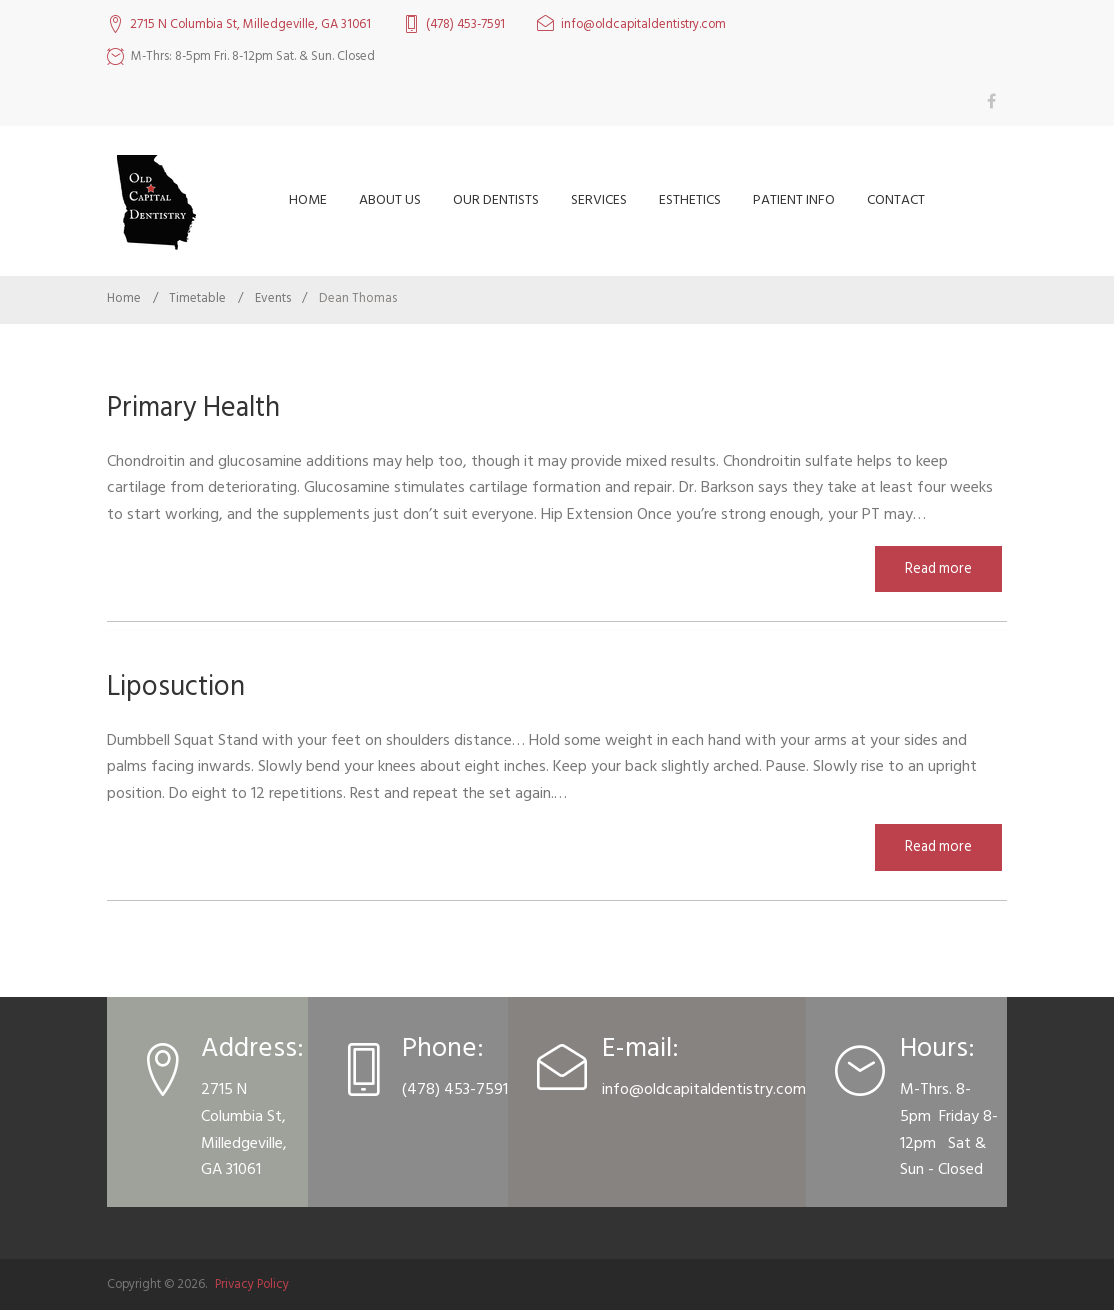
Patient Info (794, 199)
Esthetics (690, 199)
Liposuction (176, 686)
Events (273, 298)
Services (599, 199)
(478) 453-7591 (465, 24)
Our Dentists (496, 199)
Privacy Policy (252, 1284)
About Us (390, 199)
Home (308, 199)
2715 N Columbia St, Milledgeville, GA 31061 (250, 24)
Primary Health (193, 407)
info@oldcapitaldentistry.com (643, 24)
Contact (896, 199)
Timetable (197, 298)
